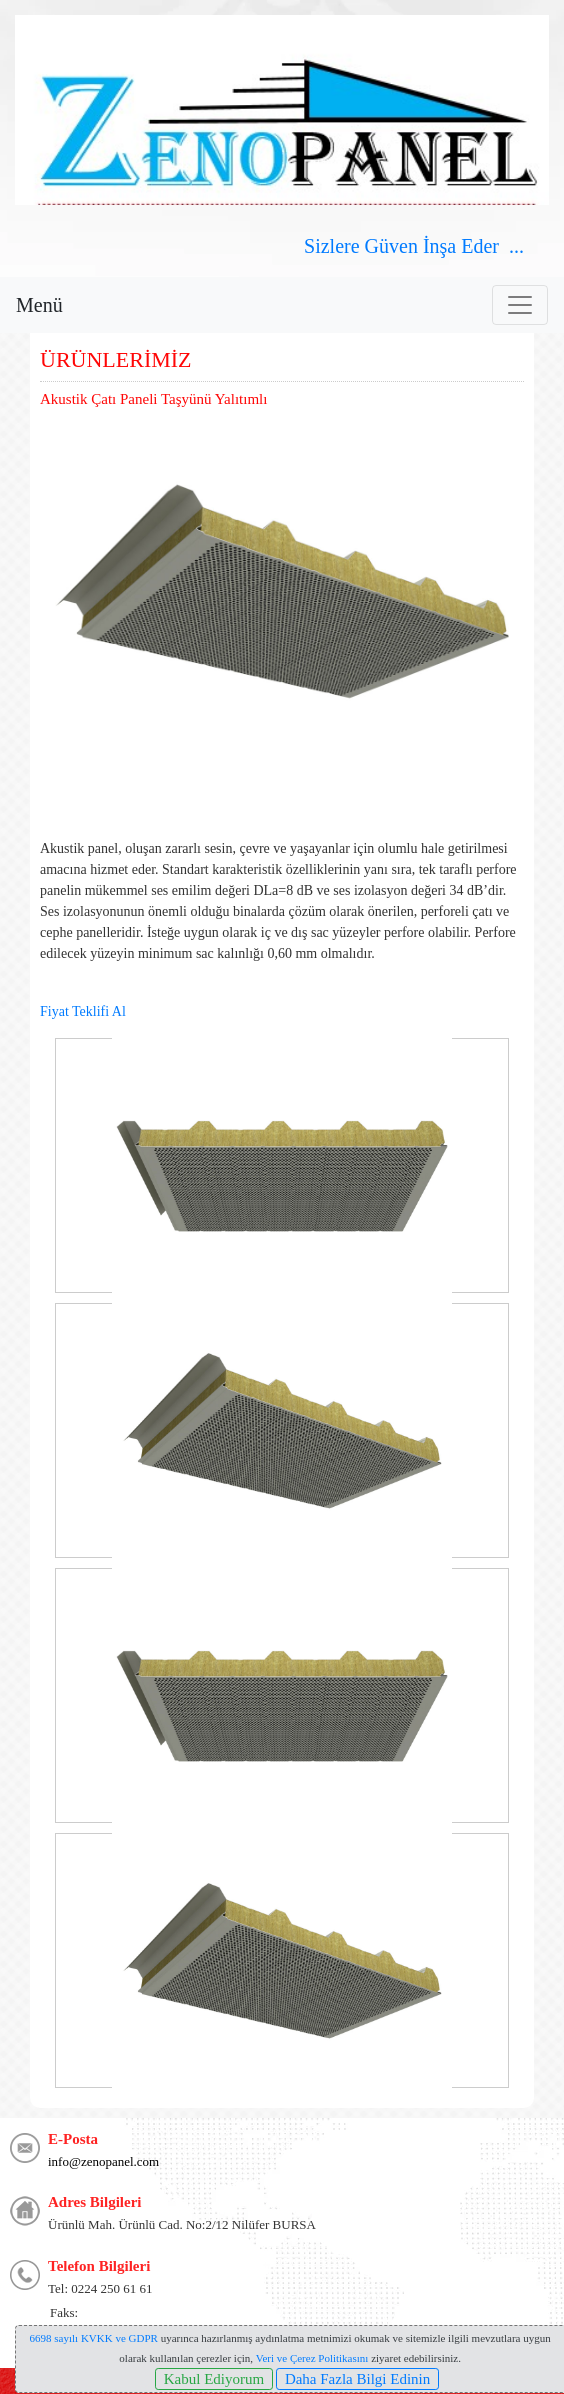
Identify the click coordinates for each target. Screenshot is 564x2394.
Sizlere (332, 246)
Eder (480, 246)
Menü (39, 305)
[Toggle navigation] (520, 305)
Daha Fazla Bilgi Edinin (357, 2379)
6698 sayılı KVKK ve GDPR (94, 2338)
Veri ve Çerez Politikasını (312, 2358)
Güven (389, 246)
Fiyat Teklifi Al (83, 1011)
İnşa (439, 246)
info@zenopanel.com (103, 2161)
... (519, 246)
